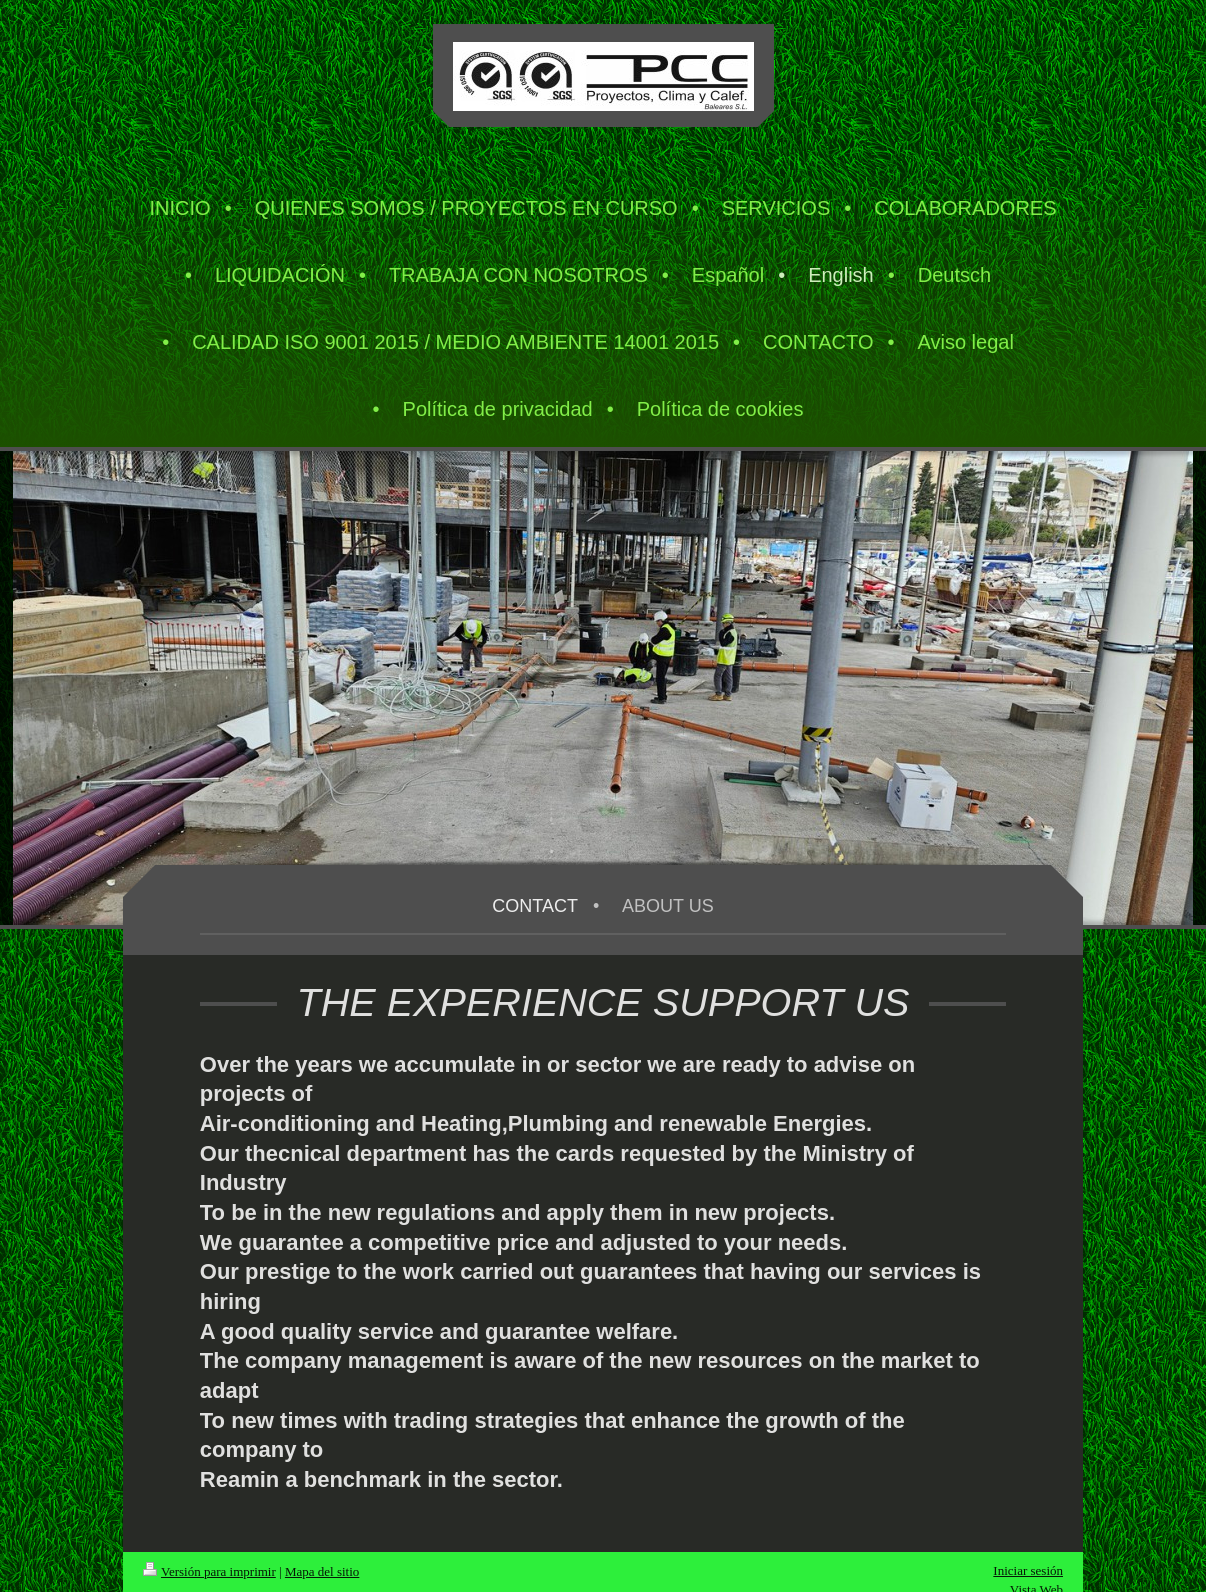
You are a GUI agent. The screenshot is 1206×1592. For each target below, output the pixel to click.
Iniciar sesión (1028, 1570)
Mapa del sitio (322, 1571)
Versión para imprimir (209, 1571)
